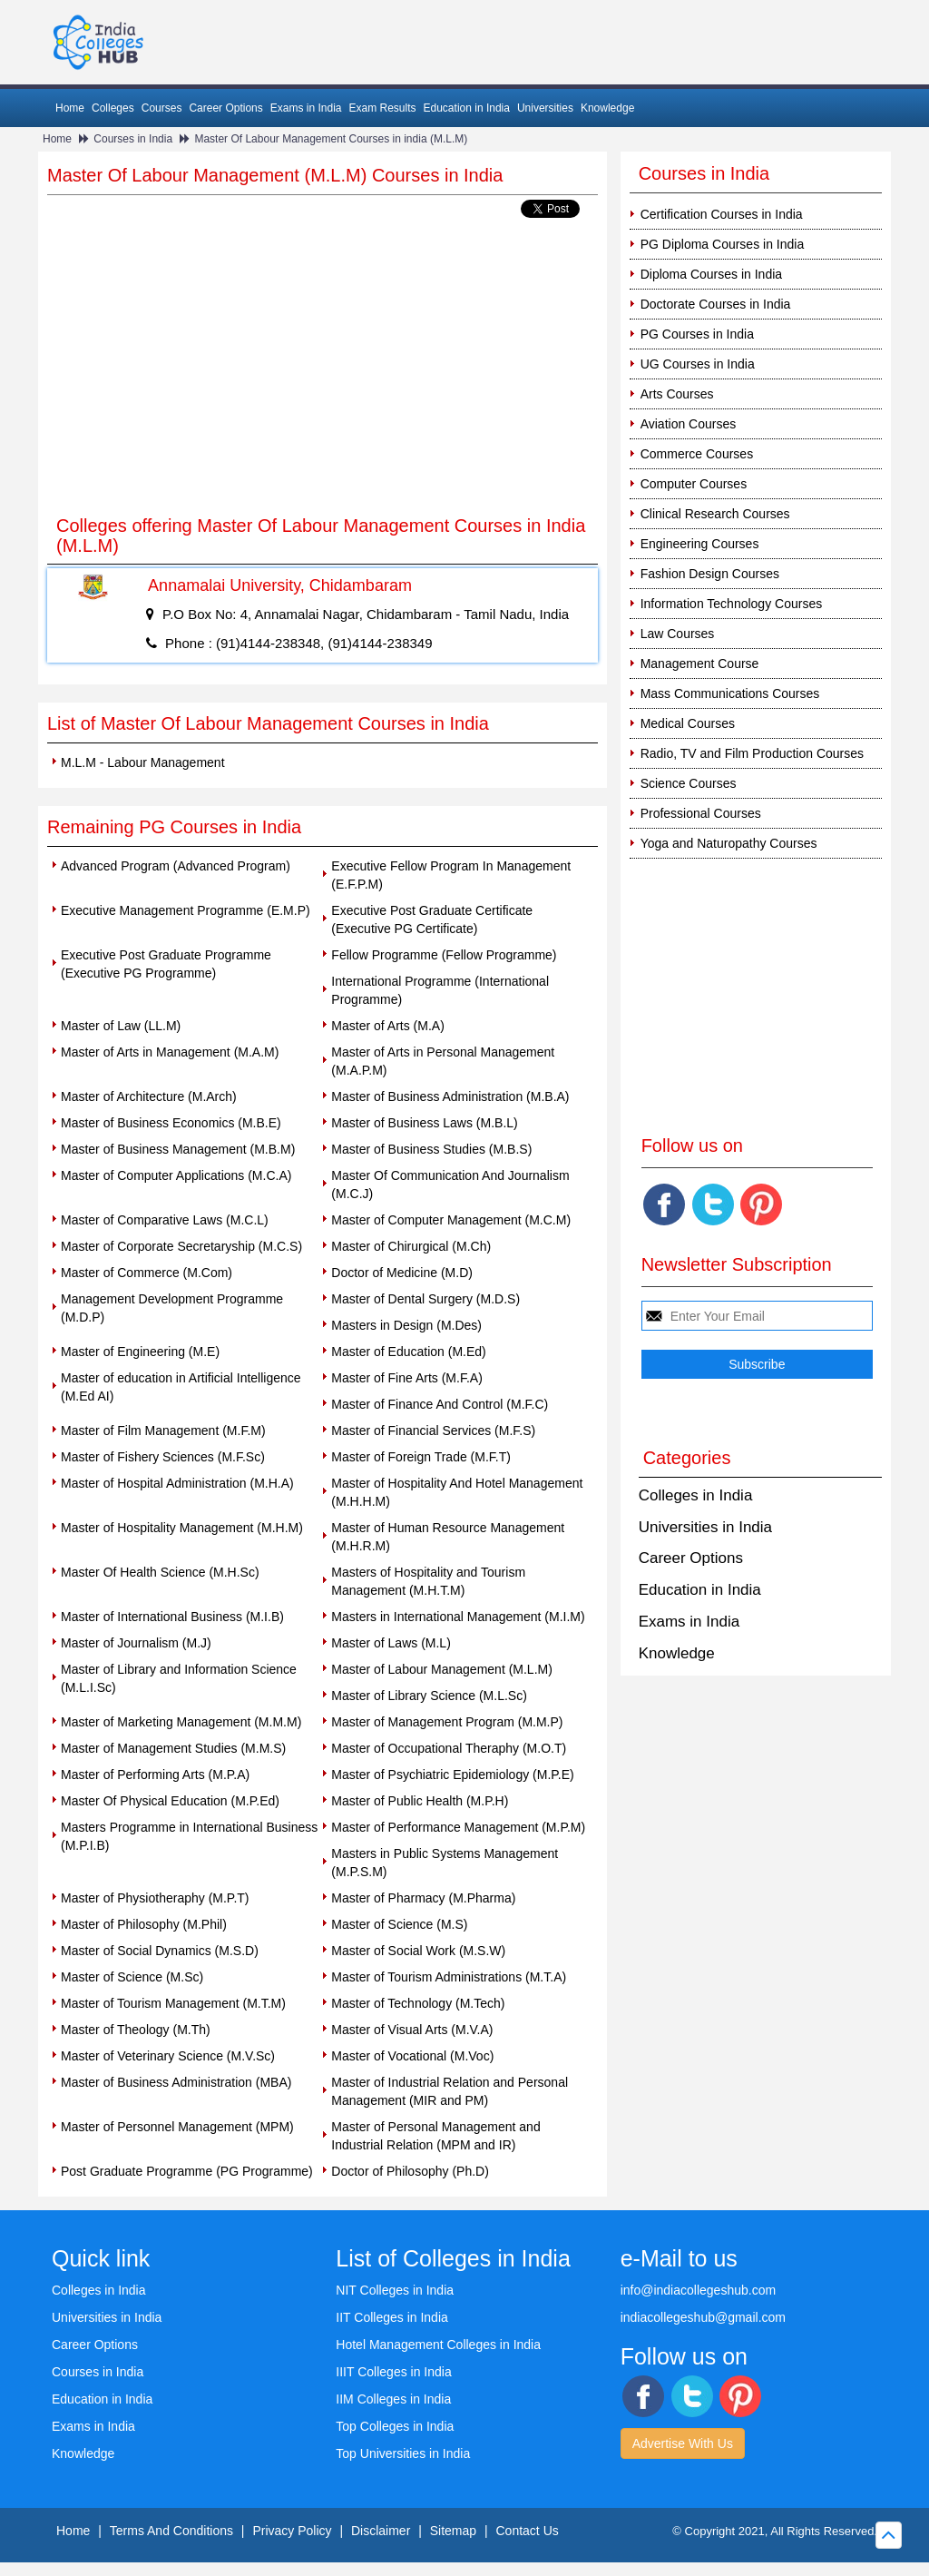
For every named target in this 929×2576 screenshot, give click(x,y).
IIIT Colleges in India (393, 2372)
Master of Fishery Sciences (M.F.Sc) (163, 1457)
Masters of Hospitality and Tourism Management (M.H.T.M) (428, 1581)
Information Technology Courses (732, 603)
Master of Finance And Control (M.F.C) (439, 1404)
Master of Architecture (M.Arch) (149, 1096)
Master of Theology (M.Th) (135, 2029)
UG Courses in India (698, 364)
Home (69, 108)
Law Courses (678, 633)
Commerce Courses (697, 454)
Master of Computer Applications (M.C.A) (176, 1175)
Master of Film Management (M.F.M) (163, 1430)
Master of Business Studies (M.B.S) (431, 1149)
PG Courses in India (697, 334)
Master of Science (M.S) (399, 1924)
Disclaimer (380, 2530)
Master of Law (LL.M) (121, 1025)
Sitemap (453, 2530)
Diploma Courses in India (711, 274)
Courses (162, 108)
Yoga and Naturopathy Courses (729, 843)
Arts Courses (677, 394)
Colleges (113, 108)
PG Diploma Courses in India (723, 244)
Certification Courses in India (722, 214)
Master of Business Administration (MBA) (176, 2082)
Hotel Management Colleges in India (438, 2344)
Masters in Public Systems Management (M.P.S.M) (444, 1862)
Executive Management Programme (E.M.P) (185, 910)
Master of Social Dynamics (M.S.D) (160, 1950)
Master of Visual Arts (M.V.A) (412, 2029)
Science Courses (689, 783)
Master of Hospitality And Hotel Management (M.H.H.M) (456, 1492)
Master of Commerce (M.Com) (146, 1272)
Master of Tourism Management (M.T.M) (173, 2003)
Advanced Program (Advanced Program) (175, 866)
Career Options (225, 108)
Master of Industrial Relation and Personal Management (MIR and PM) (449, 2091)
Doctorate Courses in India (716, 304)
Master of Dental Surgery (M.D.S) (425, 1299)
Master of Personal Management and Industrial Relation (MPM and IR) (435, 2135)
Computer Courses (694, 484)
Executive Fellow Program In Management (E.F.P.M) (451, 875)
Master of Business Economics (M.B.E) (171, 1123)
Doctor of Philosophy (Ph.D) (410, 2171)
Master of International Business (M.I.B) (172, 1616)
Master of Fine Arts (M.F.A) (406, 1378)
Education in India (467, 108)
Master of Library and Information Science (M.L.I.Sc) (179, 1678)
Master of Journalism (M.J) (136, 1643)
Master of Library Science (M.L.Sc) (429, 1695)
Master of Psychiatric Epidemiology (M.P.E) (452, 1774)
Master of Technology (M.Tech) (417, 2003)
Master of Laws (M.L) (390, 1643)
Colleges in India (696, 1495)
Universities (545, 108)
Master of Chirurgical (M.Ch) (411, 1246)
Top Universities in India (403, 2453)
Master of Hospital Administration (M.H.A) (177, 1483)
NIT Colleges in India (395, 2290)
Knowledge (607, 108)
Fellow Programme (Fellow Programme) (443, 955)
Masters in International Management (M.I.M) (457, 1616)
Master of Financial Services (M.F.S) (433, 1430)
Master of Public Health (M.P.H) (419, 1801)
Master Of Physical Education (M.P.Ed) (170, 1801)
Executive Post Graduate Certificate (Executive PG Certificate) (432, 919)
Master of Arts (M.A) (387, 1025)
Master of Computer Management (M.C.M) (451, 1220)
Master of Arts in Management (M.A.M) (170, 1052)
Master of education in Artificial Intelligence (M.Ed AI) (181, 1387)
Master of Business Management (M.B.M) (178, 1149)
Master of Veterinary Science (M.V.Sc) (168, 2056)
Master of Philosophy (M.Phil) (144, 1924)
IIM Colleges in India (393, 2399)
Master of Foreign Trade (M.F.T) (421, 1457)
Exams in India (306, 108)
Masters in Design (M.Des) (406, 1325)
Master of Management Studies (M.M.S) (173, 1748)
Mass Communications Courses (730, 693)
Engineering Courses (700, 543)
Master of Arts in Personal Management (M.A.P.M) (442, 1061)
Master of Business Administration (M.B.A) (450, 1096)
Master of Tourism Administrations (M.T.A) (448, 1977)
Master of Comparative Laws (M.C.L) (165, 1220)
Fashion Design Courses (710, 573)
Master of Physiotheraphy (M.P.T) (155, 1898)
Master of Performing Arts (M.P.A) (155, 1774)
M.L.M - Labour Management (143, 762)
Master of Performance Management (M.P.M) (458, 1827)
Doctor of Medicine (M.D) (402, 1272)
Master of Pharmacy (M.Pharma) (423, 1898)
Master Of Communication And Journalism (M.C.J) (450, 1184)
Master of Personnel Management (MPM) (177, 2126)
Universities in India (705, 1527)
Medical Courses (688, 723)
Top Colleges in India (395, 2426)
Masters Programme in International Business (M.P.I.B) (189, 1836)
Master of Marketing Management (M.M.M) (181, 1722)
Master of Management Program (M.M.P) (446, 1722)
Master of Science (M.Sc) (132, 1977)
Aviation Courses (689, 424)
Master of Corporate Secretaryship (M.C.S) (181, 1246)
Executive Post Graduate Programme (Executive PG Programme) (166, 964)
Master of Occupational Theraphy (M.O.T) (448, 1748)
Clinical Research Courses (715, 513)
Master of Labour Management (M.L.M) (442, 1669)
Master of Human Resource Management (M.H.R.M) (447, 1536)
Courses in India (132, 139)
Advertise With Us (682, 2443)
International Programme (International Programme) (440, 990)
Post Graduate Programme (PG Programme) (187, 2171)
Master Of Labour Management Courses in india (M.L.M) (330, 139)
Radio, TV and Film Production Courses (752, 753)
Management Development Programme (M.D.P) (172, 1308)
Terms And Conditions (171, 2530)
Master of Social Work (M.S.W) (418, 1950)
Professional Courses (701, 813)
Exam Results (382, 108)
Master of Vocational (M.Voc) (412, 2056)
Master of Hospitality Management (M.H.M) (182, 1527)
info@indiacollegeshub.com (698, 2290)
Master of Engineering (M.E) (140, 1351)
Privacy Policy (291, 2530)
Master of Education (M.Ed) (408, 1351)
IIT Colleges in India (391, 2317)
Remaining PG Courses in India (174, 827)
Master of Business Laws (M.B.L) (424, 1123)
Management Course (700, 663)
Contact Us (527, 2530)
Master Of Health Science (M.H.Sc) (160, 1572)
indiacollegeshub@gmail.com (703, 2317)
